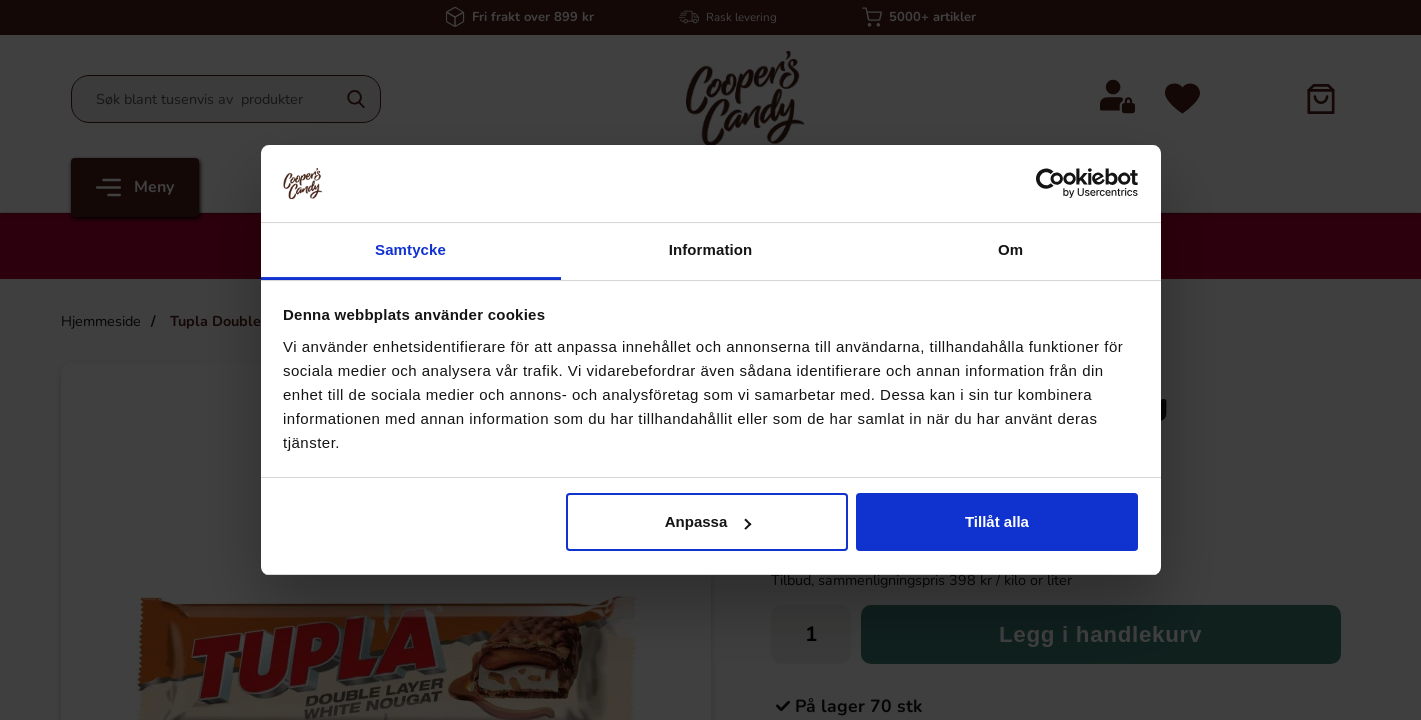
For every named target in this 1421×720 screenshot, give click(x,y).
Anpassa (708, 521)
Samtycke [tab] (410, 249)
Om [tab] (1010, 249)
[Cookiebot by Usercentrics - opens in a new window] (1050, 183)
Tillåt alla (997, 521)
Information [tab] (711, 249)
